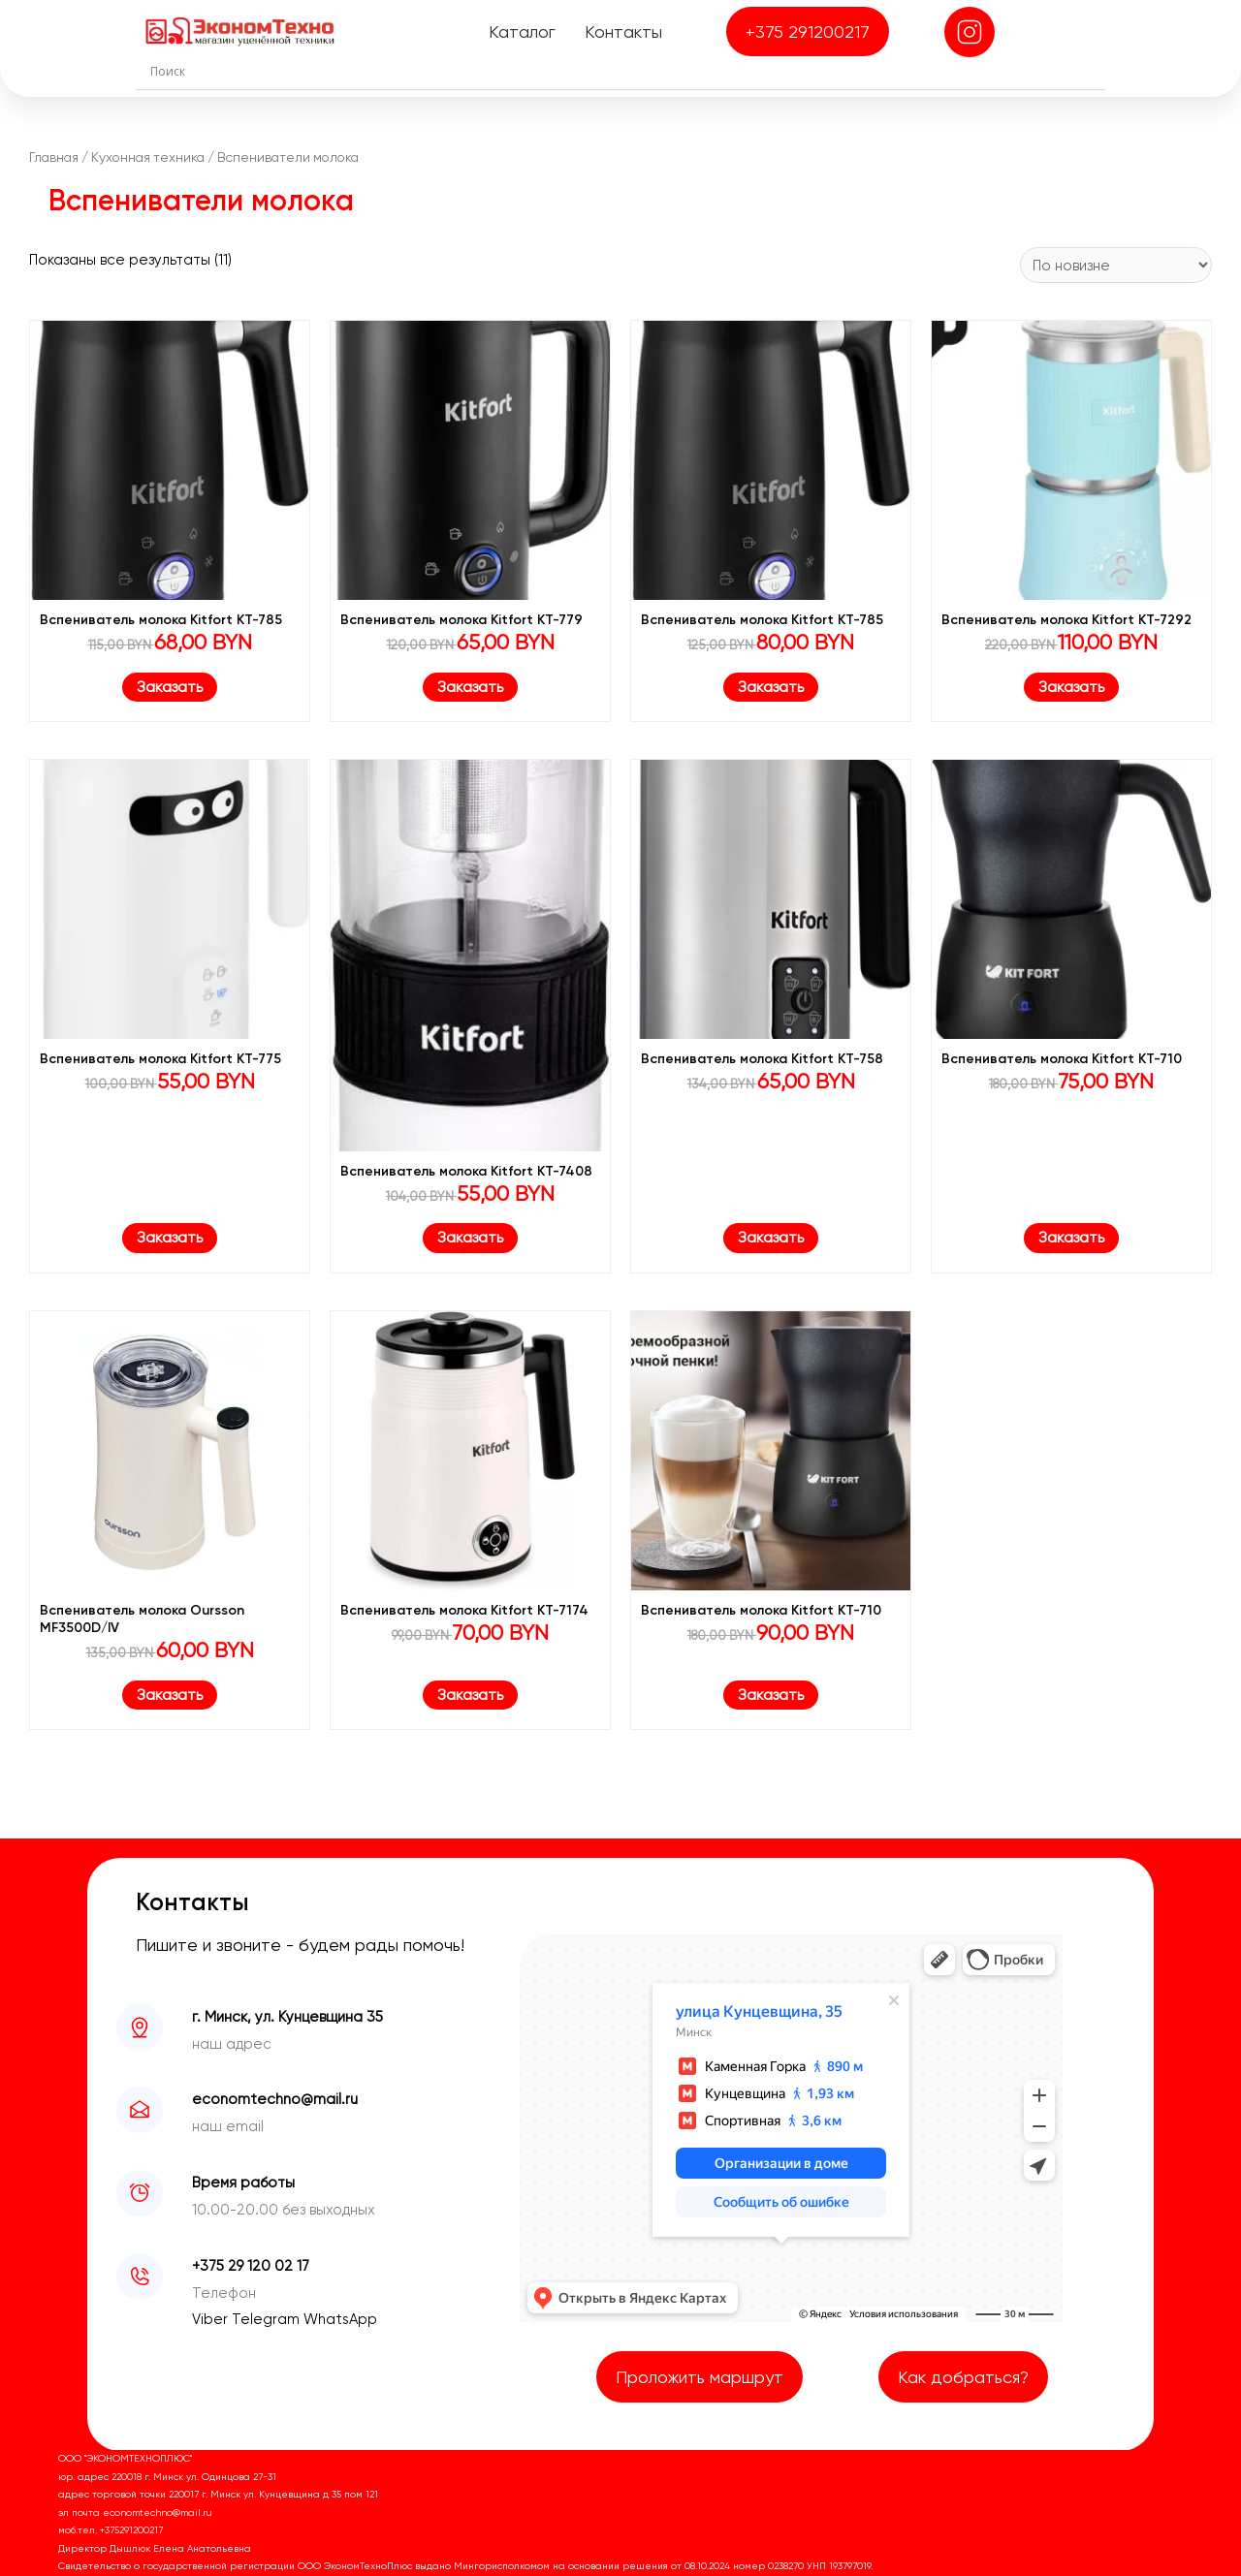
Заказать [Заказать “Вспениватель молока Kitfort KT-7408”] (470, 1237)
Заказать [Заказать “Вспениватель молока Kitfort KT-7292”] (1071, 686)
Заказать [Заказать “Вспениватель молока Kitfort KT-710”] (1071, 1237)
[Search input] (625, 70)
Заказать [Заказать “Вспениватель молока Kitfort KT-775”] (170, 1237)
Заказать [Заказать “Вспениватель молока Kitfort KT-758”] (771, 1237)
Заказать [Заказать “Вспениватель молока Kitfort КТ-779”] (470, 686)
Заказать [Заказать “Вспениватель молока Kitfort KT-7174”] (470, 1694)
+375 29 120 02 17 (250, 2266)
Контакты (623, 31)
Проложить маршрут (699, 2377)
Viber (212, 2319)
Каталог (522, 31)
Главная (54, 157)
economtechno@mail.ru (275, 2099)
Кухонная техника (148, 157)
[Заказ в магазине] (1116, 265)
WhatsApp (340, 2319)
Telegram (267, 2319)
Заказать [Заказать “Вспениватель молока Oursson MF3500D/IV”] (170, 1694)
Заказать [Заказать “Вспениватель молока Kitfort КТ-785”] (170, 686)
